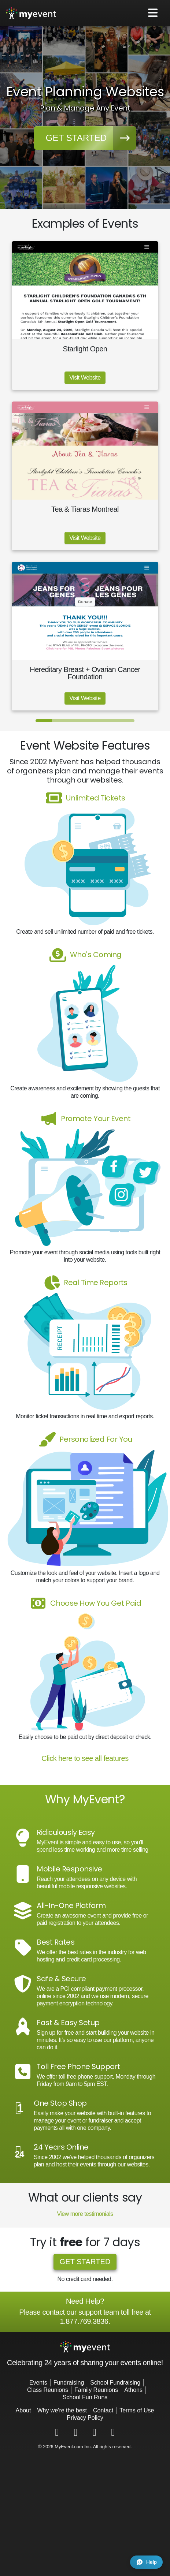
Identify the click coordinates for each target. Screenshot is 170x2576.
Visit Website (84, 377)
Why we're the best (62, 2410)
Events (38, 2382)
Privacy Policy (85, 2418)
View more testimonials (85, 2214)
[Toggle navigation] (153, 13)
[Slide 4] (93, 720)
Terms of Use (136, 2410)
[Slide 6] (126, 720)
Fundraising (68, 2382)
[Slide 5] (109, 720)
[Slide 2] (60, 720)
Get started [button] (91, 138)
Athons (133, 2390)
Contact (103, 2410)
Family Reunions (96, 2390)
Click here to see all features (84, 1758)
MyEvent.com (69, 2446)
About (23, 2410)
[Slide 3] (77, 720)
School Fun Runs (85, 2397)
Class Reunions (47, 2390)
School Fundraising (115, 2382)
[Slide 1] (44, 720)
